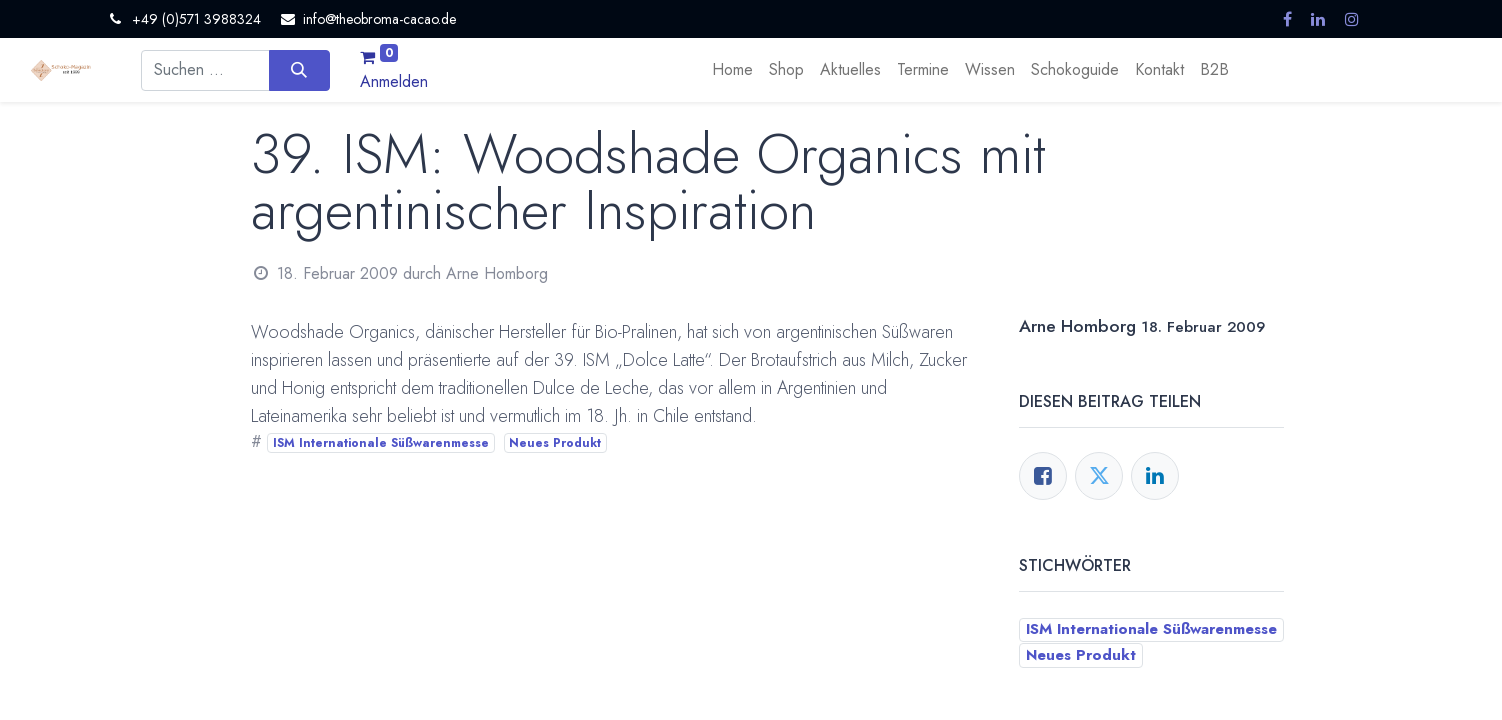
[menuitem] (732, 70)
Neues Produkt (555, 443)
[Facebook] (1043, 476)
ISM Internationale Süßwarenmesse (381, 443)
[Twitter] (1099, 476)
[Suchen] (299, 70)
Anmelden (394, 81)
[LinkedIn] (1155, 476)
